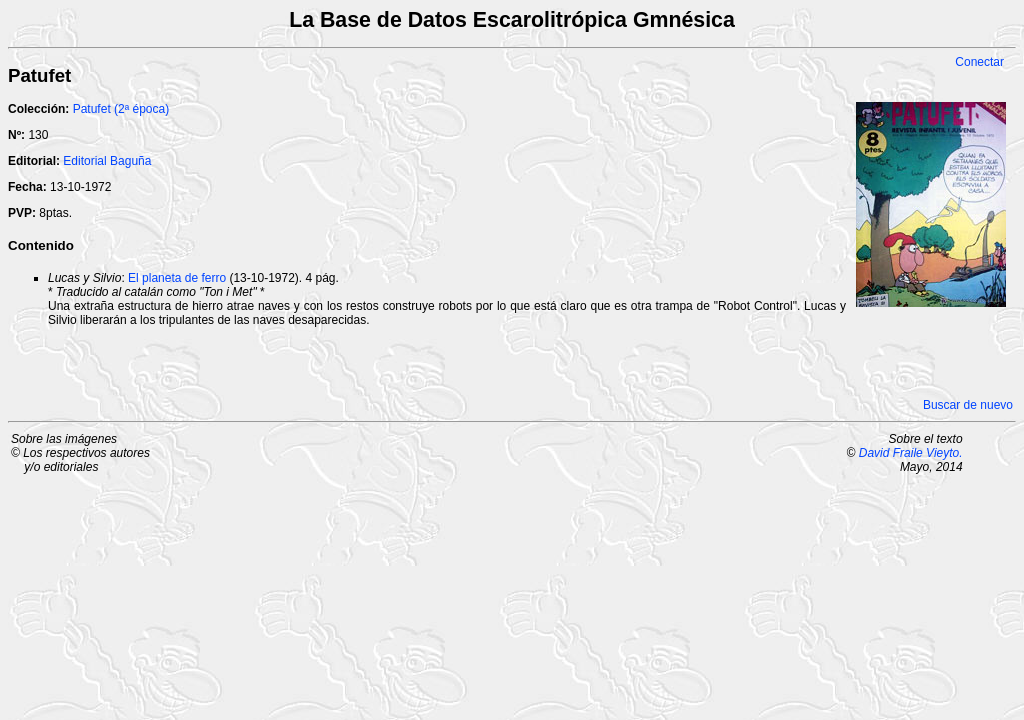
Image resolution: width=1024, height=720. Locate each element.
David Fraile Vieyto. (911, 453)
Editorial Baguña (107, 161)
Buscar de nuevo (968, 405)
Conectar (979, 62)
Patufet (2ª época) (121, 109)
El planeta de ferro (177, 278)
